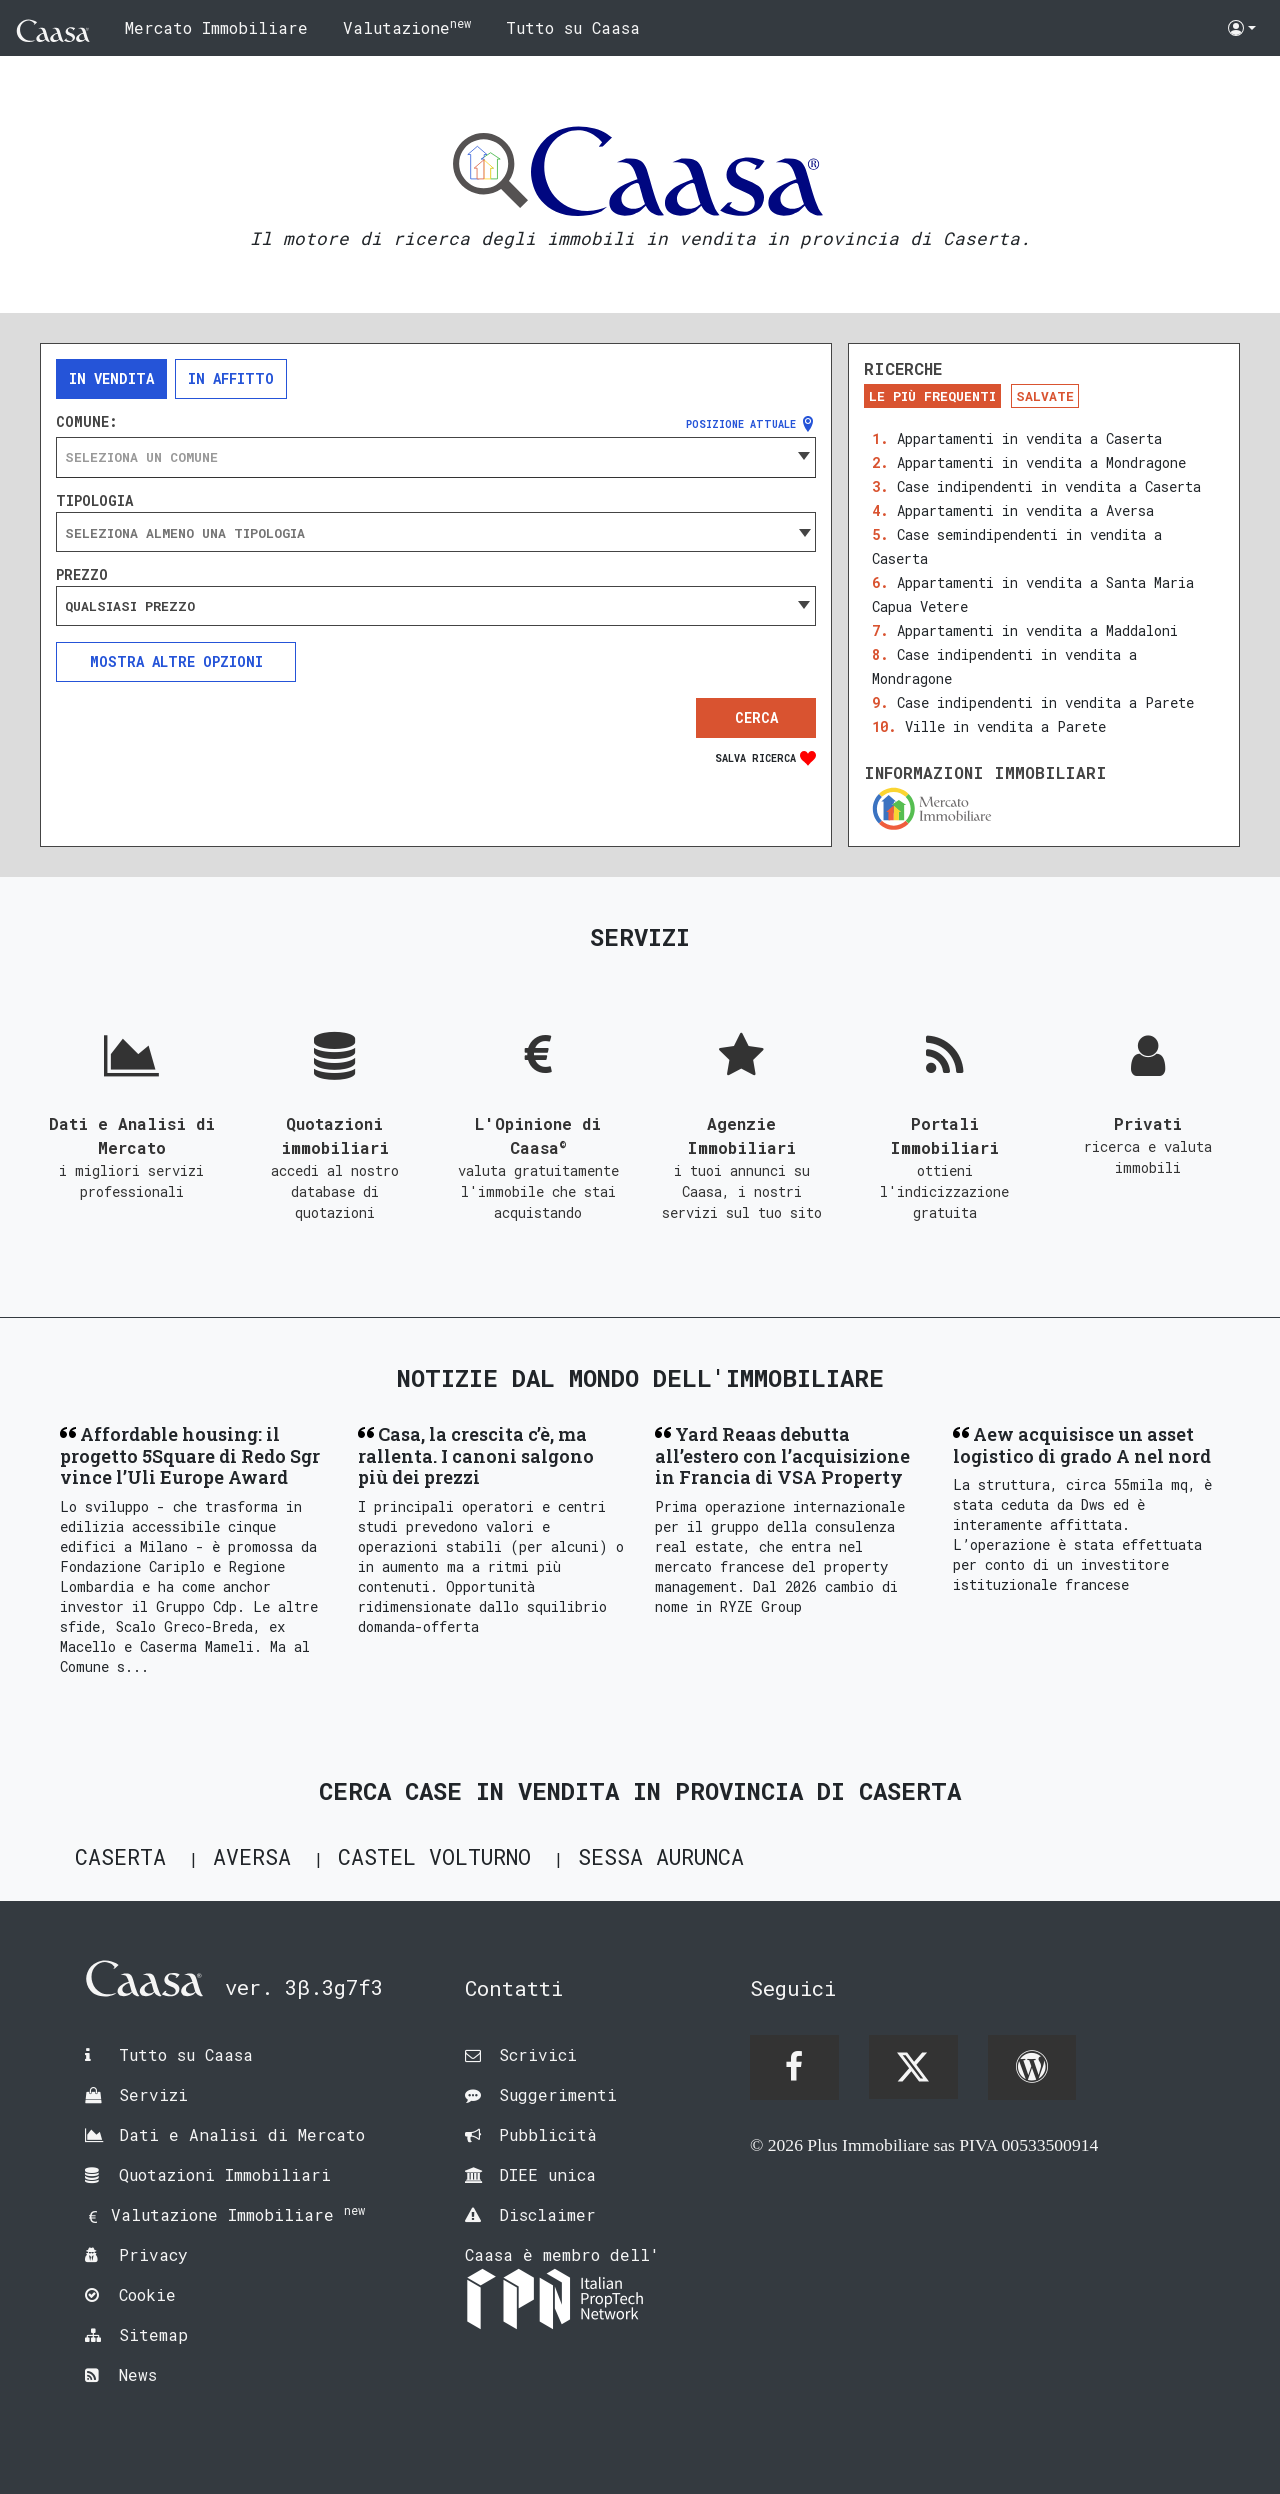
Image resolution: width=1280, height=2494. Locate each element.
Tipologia (94, 501)
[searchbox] (436, 533)
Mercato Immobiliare (216, 27)
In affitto (231, 378)
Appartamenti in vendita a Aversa (1025, 510)
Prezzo (82, 575)
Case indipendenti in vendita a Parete (1045, 702)
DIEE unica (547, 2174)
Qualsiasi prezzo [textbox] (130, 606)
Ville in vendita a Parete (1005, 726)
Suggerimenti (558, 2094)
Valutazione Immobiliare (238, 2214)
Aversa (252, 1856)
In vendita (111, 378)
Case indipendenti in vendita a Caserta (1049, 486)
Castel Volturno (434, 1856)
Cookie (147, 2294)
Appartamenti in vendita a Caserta (1029, 438)
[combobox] (436, 457)
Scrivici (538, 2054)
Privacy (153, 2254)
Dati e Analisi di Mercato (242, 2134)
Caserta (120, 1856)
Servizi (153, 2094)
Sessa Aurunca (661, 1856)
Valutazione (407, 26)
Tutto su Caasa (573, 27)
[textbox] (436, 457)
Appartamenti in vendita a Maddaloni (1037, 630)
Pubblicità (548, 2134)
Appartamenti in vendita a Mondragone (1041, 462)
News (138, 2374)
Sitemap (153, 2334)
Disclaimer (547, 2214)
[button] (1242, 28)
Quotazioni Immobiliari (225, 2174)
